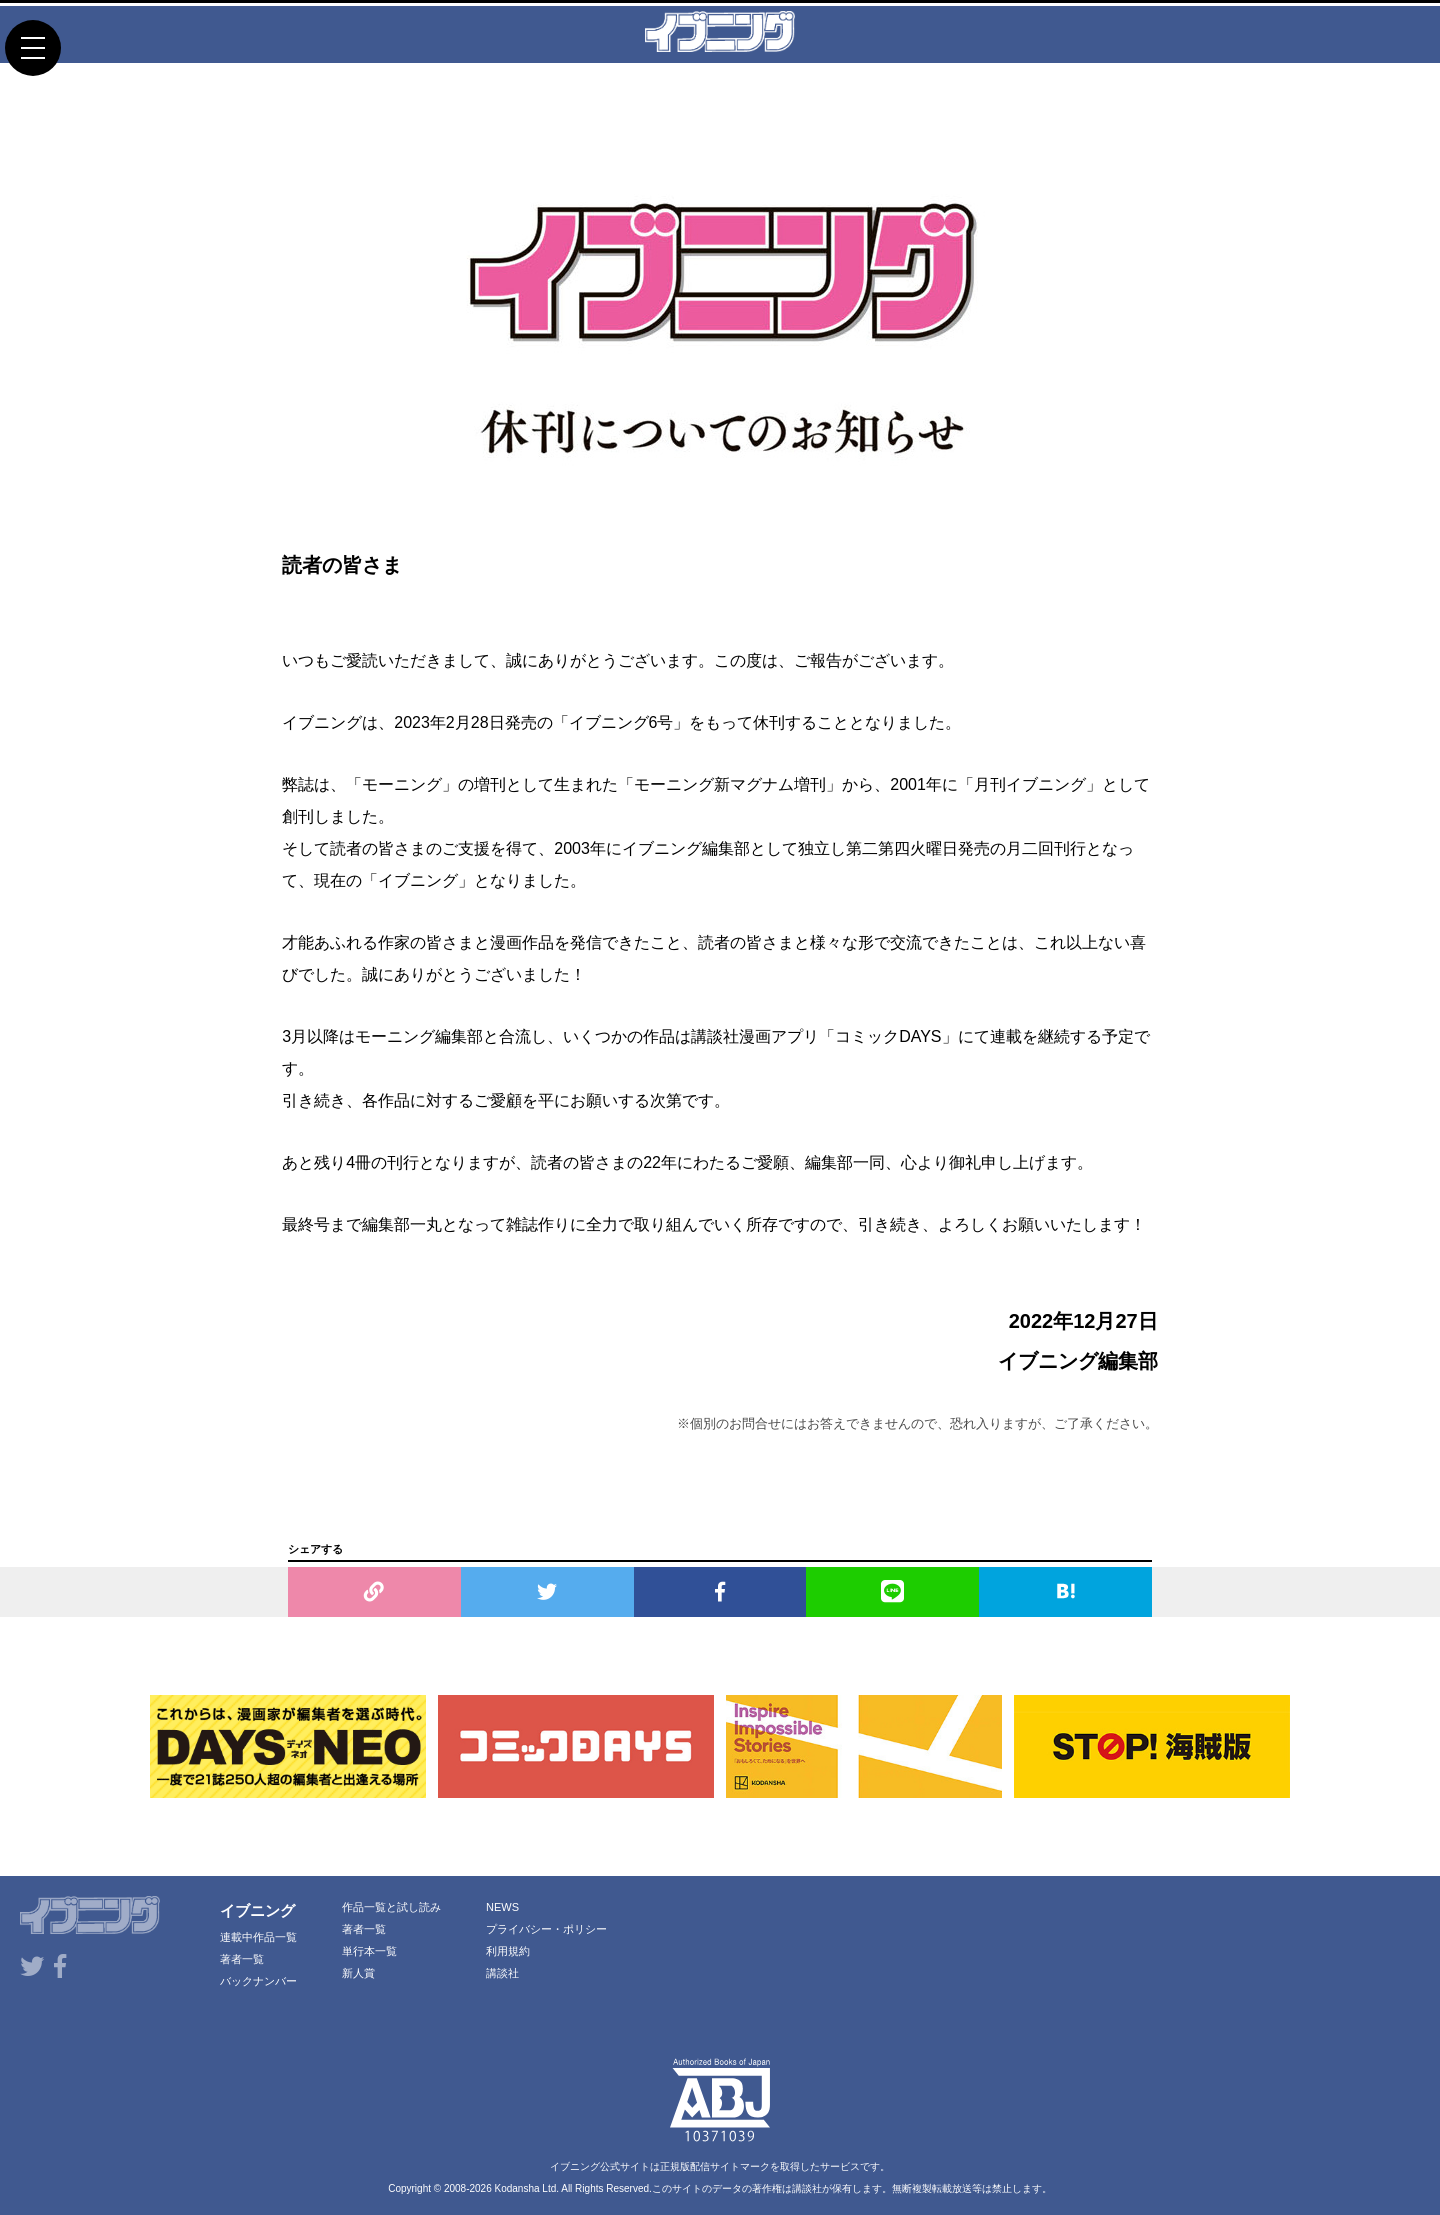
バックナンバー (258, 1981)
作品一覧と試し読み (391, 1907)
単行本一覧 (369, 1951)
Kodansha (517, 2188)
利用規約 (508, 1951)
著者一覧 (242, 1959)
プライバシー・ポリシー (546, 1929)
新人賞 (358, 1973)
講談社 (502, 1973)
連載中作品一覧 (258, 1937)
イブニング (257, 1910)
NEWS (502, 1907)
